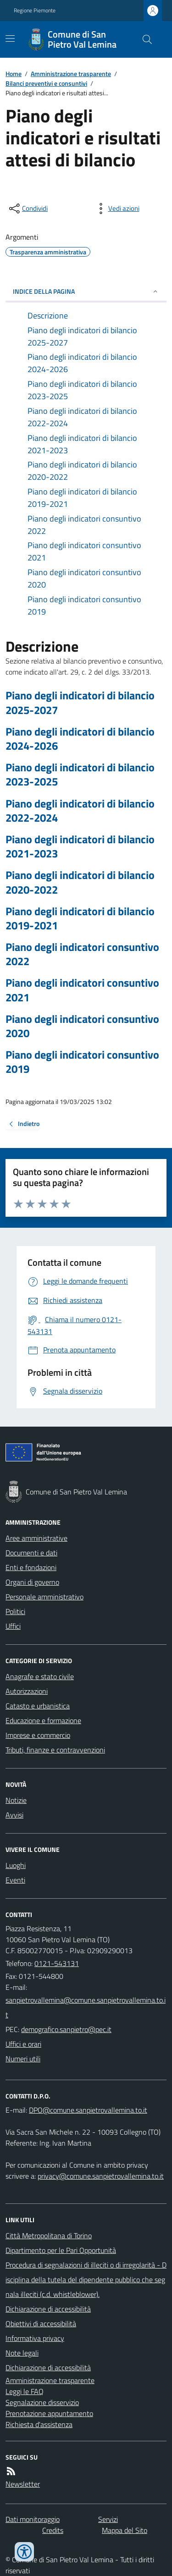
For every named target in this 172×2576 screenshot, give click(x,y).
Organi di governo (32, 1581)
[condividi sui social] (28, 208)
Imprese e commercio (38, 1735)
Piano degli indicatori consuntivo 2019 (82, 1062)
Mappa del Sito (124, 2530)
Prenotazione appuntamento (49, 2413)
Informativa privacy (35, 2338)
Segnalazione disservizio (42, 2402)
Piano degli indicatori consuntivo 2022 (82, 954)
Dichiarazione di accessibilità (48, 2308)
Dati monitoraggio (33, 2519)
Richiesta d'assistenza (39, 2424)
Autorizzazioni (27, 1691)
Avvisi (14, 1814)
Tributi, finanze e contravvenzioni (55, 1749)
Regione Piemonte (34, 10)
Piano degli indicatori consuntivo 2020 (82, 1026)
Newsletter (23, 2483)
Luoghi (16, 1865)
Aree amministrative (36, 1537)
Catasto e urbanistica (38, 1705)
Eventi (15, 1879)
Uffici (13, 1625)
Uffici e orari (23, 2043)
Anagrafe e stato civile (40, 1676)
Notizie (16, 1800)
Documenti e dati (31, 1552)
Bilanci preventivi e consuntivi (46, 83)
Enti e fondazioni (31, 1567)
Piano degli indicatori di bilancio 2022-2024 (80, 810)
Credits (52, 2530)
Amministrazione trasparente (71, 73)
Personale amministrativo (44, 1596)
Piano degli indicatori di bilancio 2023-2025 (80, 774)
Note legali (22, 2352)
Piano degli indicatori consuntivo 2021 (82, 990)
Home (14, 73)
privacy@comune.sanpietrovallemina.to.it (101, 2175)
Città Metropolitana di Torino (49, 2235)
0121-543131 (56, 1963)
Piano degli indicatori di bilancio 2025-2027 (80, 702)
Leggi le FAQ (25, 2391)
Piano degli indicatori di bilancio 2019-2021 (80, 918)
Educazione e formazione (43, 1720)
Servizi (108, 2519)
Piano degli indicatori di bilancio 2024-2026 (80, 739)
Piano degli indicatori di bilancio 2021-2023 (80, 846)
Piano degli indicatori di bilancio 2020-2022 (80, 882)
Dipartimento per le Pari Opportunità (61, 2250)
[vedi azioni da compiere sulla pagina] (116, 208)
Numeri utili (23, 2058)
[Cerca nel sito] (143, 39)
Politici (15, 1611)
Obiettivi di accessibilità (41, 2323)
